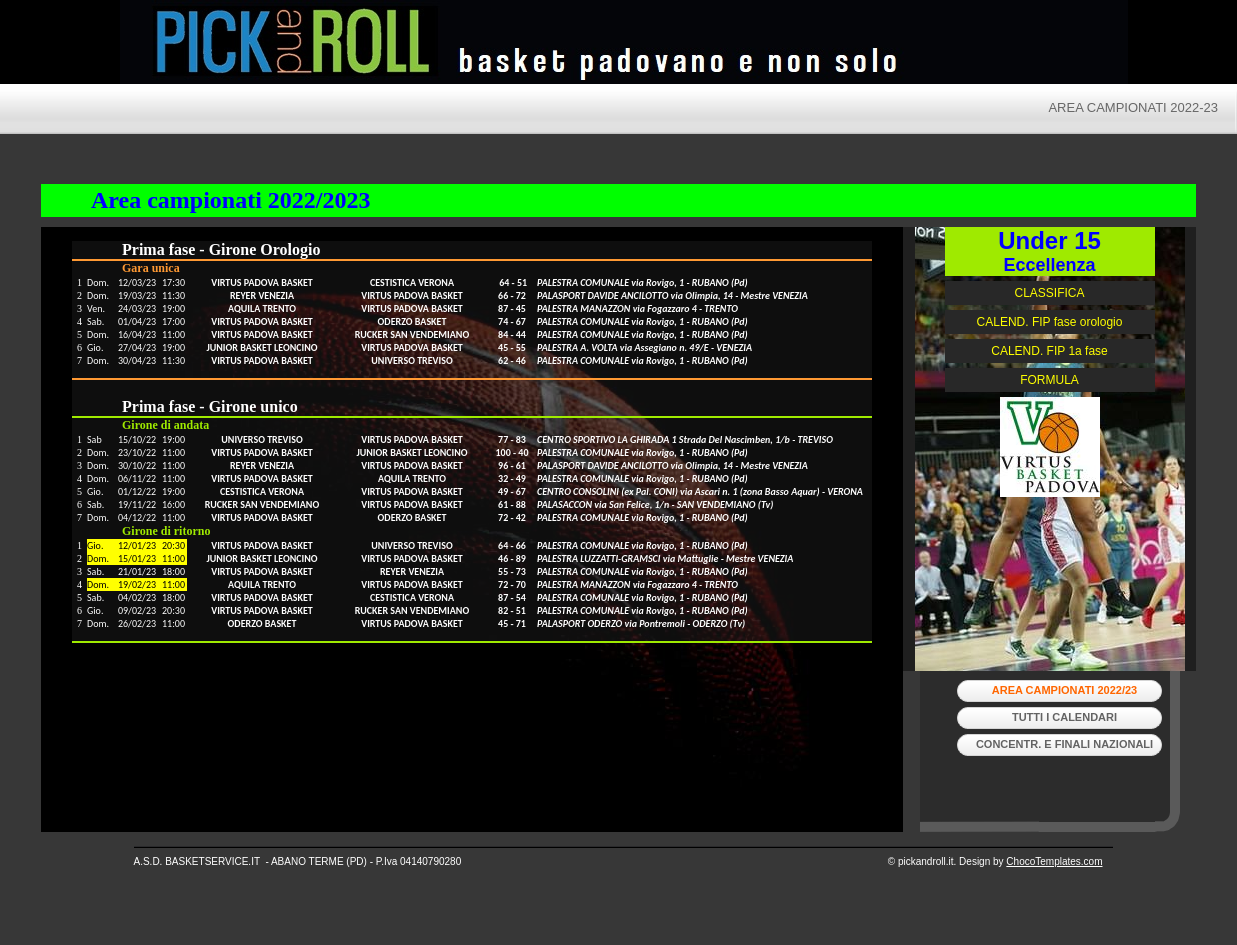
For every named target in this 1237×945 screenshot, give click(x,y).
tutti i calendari (1064, 717)
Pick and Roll (810, 45)
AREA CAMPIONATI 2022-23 (1133, 107)
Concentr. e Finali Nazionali (1064, 744)
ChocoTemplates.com (1054, 861)
